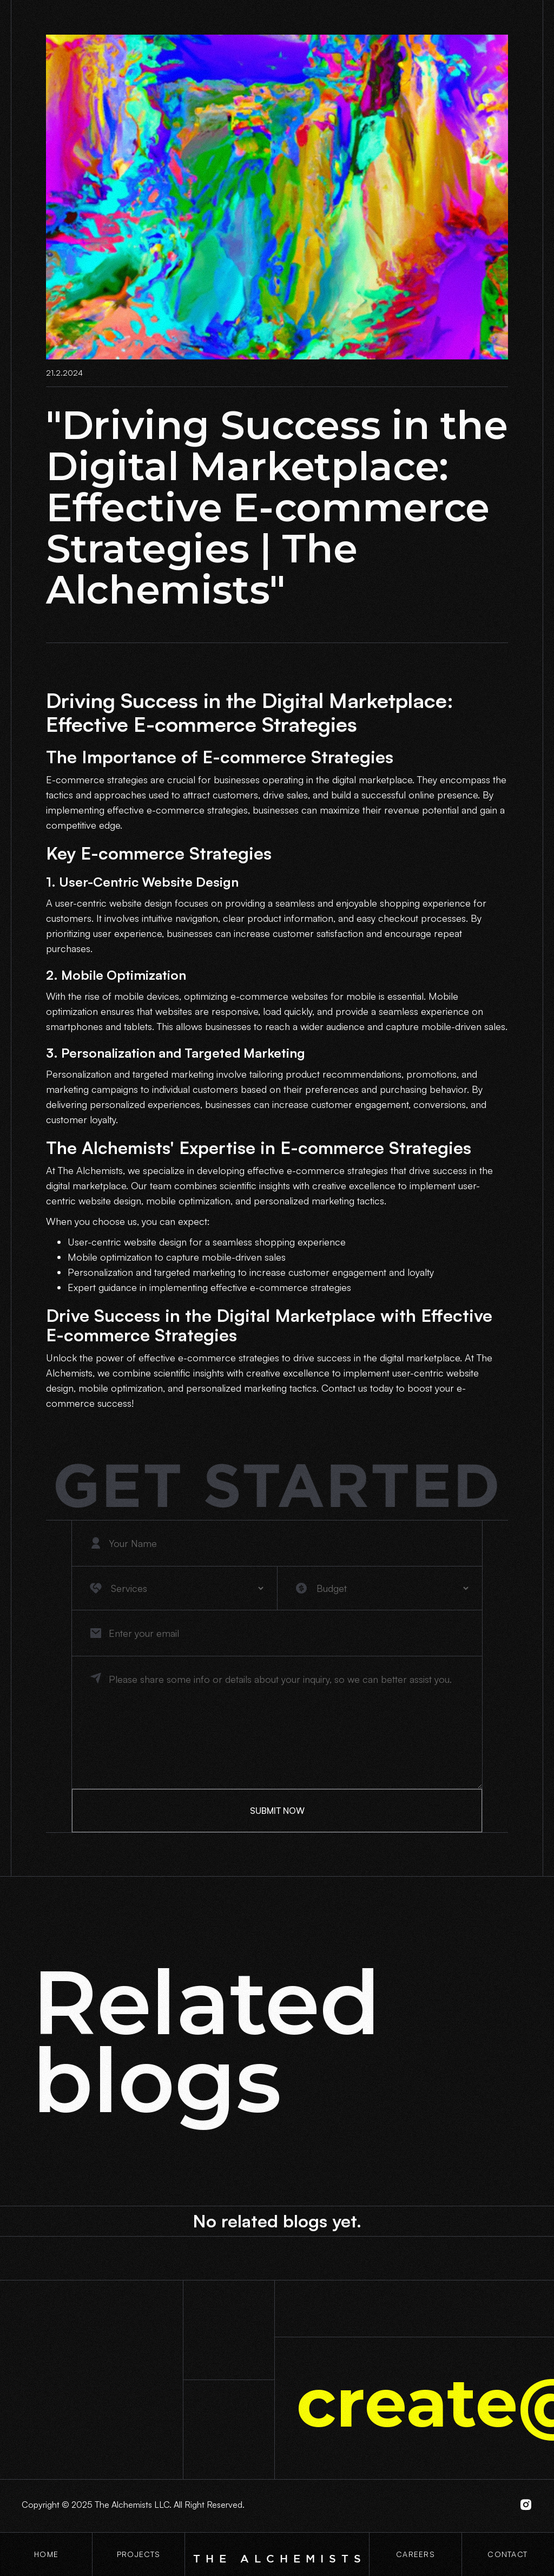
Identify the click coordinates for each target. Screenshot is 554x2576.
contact (507, 2554)
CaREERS (415, 2554)
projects (138, 2554)
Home (46, 2554)
